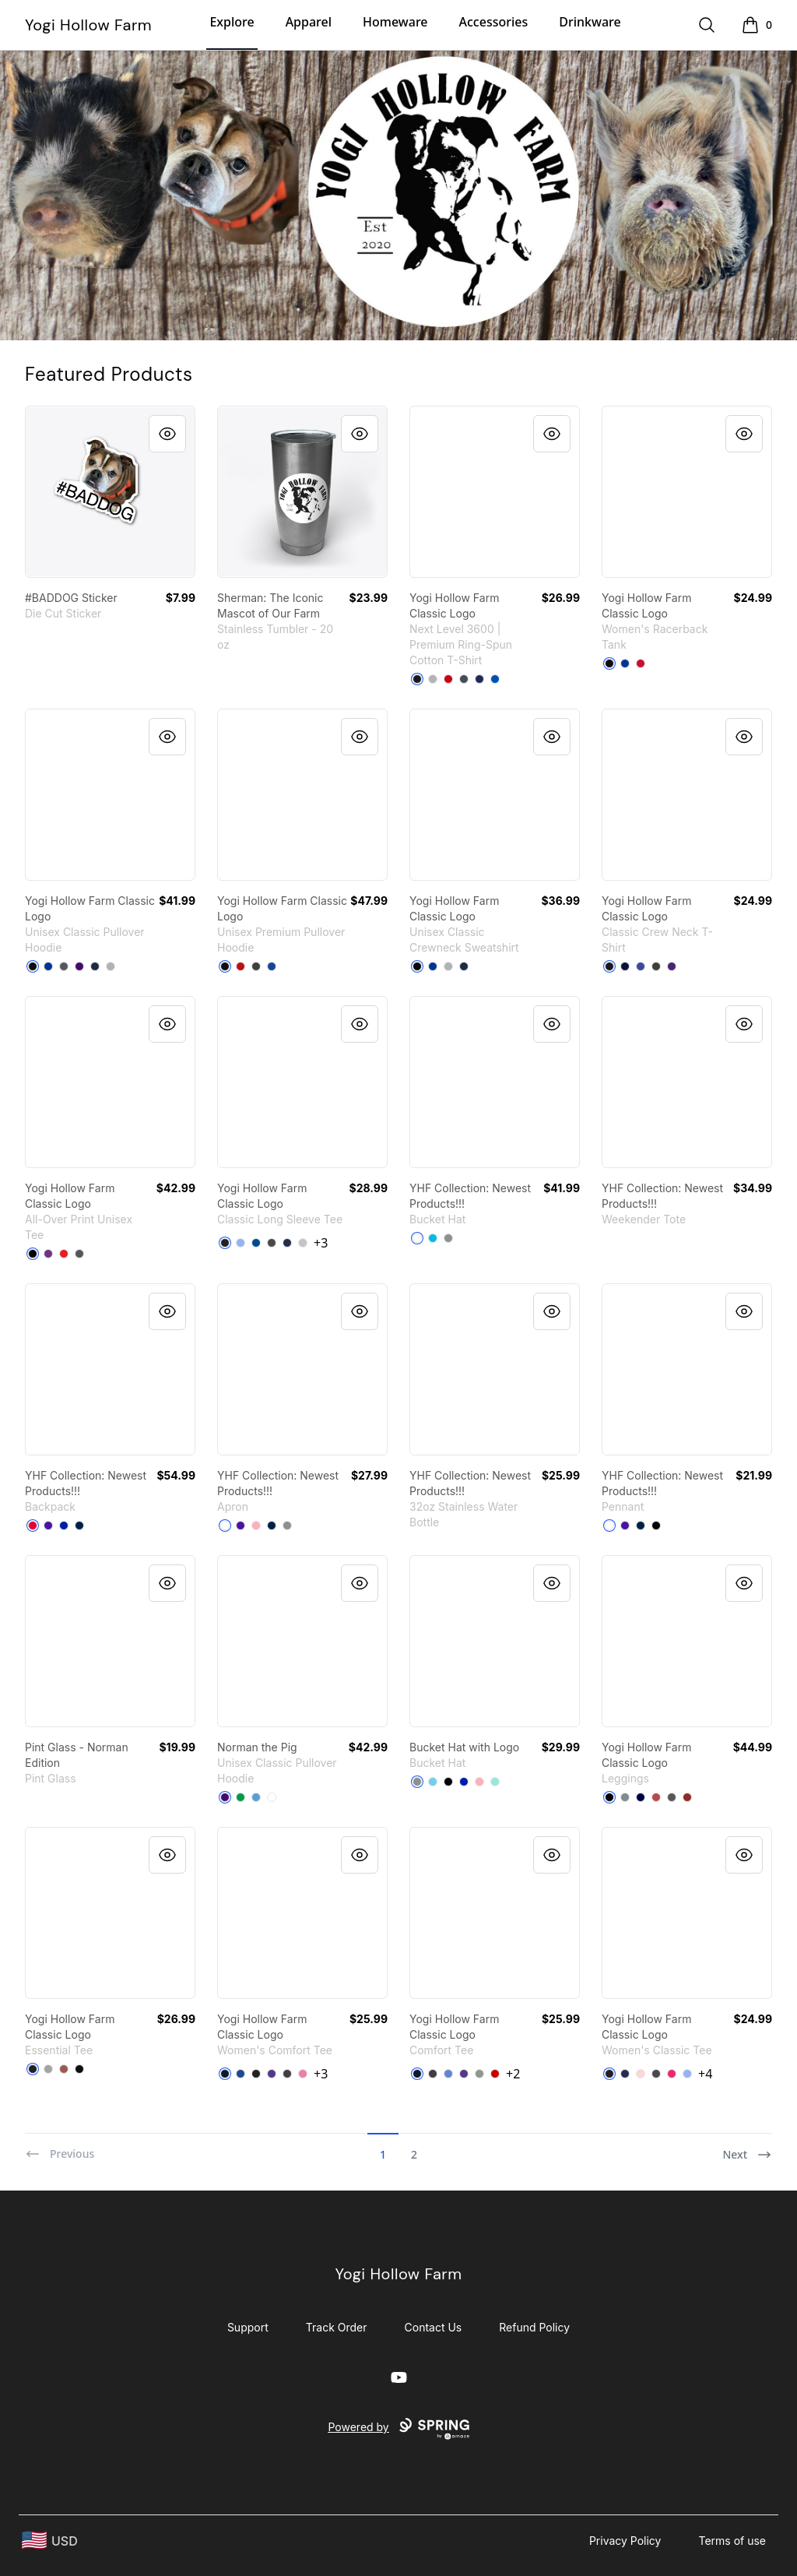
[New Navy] (225, 2073)
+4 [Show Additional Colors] (705, 2073)
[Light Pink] (640, 2073)
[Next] (747, 2148)
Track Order (336, 2327)
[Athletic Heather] (48, 2069)
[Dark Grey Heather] (256, 966)
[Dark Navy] (640, 1797)
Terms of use (732, 2540)
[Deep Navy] (79, 1525)
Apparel (309, 21)
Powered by (398, 2429)
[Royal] (495, 679)
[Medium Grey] (448, 1238)
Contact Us (433, 2327)
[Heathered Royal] (448, 2073)
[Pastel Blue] (432, 1781)
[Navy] (95, 966)
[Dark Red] (687, 1797)
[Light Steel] (448, 966)
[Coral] (63, 2069)
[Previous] (59, 2148)
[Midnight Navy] (479, 679)
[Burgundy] (656, 1797)
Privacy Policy (625, 2540)
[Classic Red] (495, 2073)
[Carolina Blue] (256, 1797)
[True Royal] (271, 966)
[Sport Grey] (110, 966)
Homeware (395, 21)
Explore (231, 21)
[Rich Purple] (48, 1525)
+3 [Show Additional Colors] (321, 1242)
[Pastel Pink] (256, 1525)
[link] (110, 491)
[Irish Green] (240, 1797)
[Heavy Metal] (464, 679)
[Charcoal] (63, 966)
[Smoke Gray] (656, 966)
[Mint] (495, 1781)
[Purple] (79, 966)
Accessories (493, 21)
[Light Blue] (240, 1243)
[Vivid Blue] (432, 1238)
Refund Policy (534, 2327)
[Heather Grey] (432, 679)
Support (248, 2327)
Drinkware (589, 21)
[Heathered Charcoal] (287, 2073)
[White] (417, 1238)
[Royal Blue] (63, 1525)
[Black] (417, 679)
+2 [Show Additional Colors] (513, 2073)
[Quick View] (167, 433)
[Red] (448, 679)
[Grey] (479, 2073)
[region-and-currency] (50, 2540)
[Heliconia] (671, 2073)
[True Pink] (302, 2073)
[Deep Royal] (432, 966)
